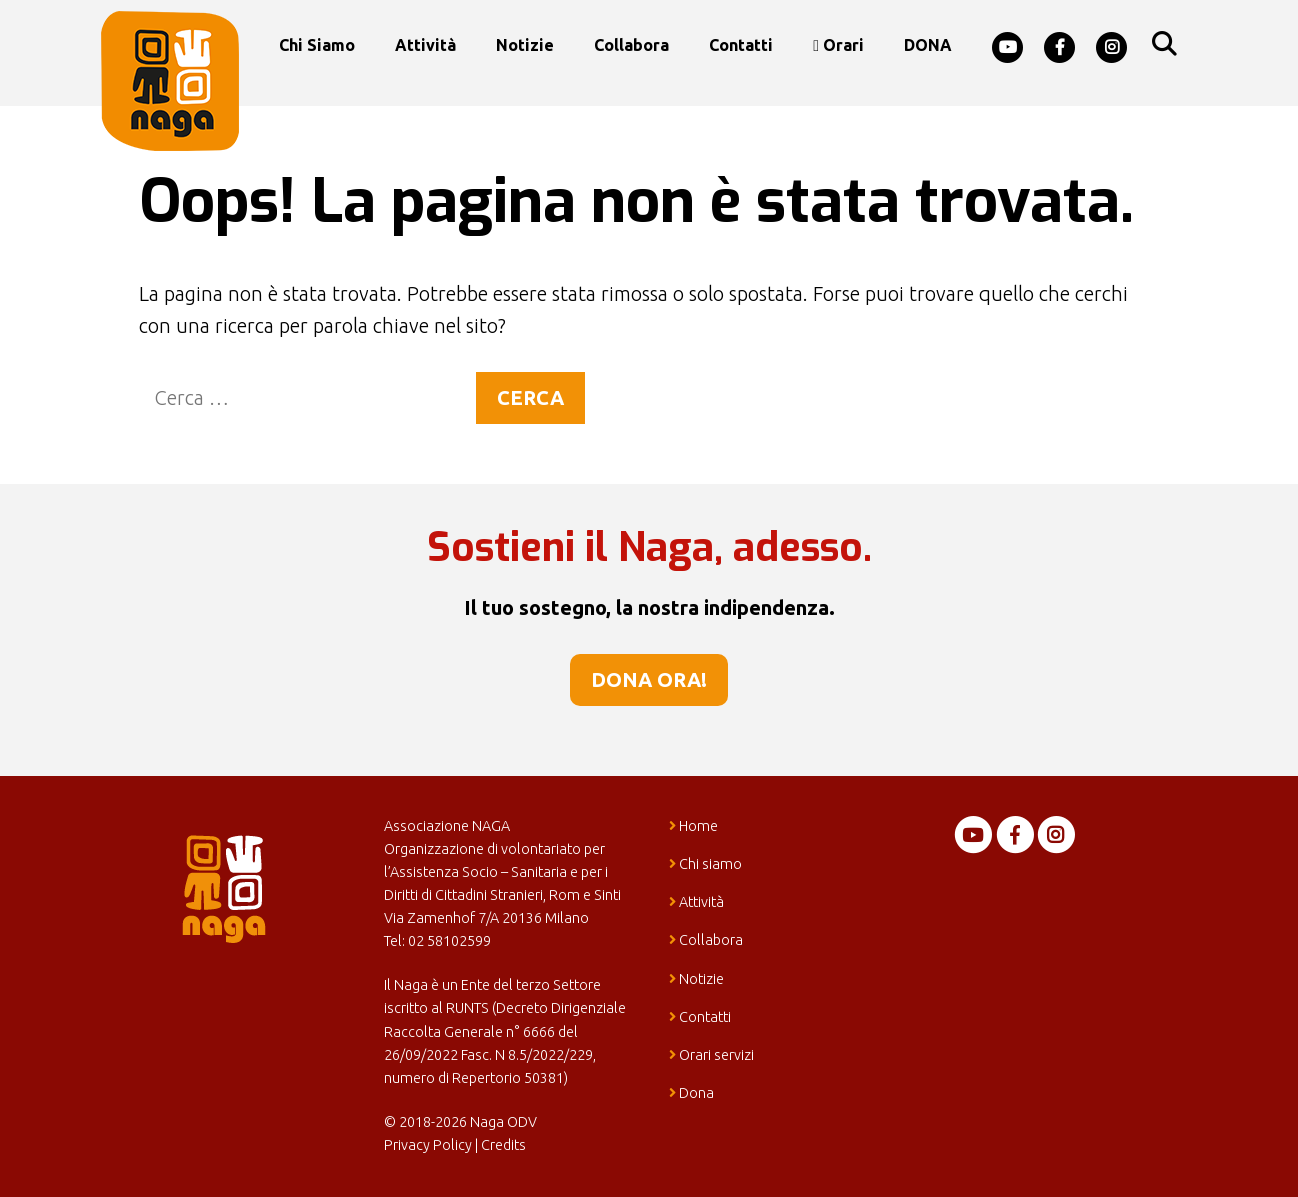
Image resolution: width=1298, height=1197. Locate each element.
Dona (691, 1093)
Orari (838, 45)
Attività (425, 45)
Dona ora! (649, 679)
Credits (503, 1145)
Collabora (631, 45)
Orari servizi (711, 1055)
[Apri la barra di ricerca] (1163, 45)
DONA (928, 45)
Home (693, 826)
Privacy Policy (428, 1145)
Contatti (741, 45)
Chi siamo (317, 45)
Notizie (525, 45)
